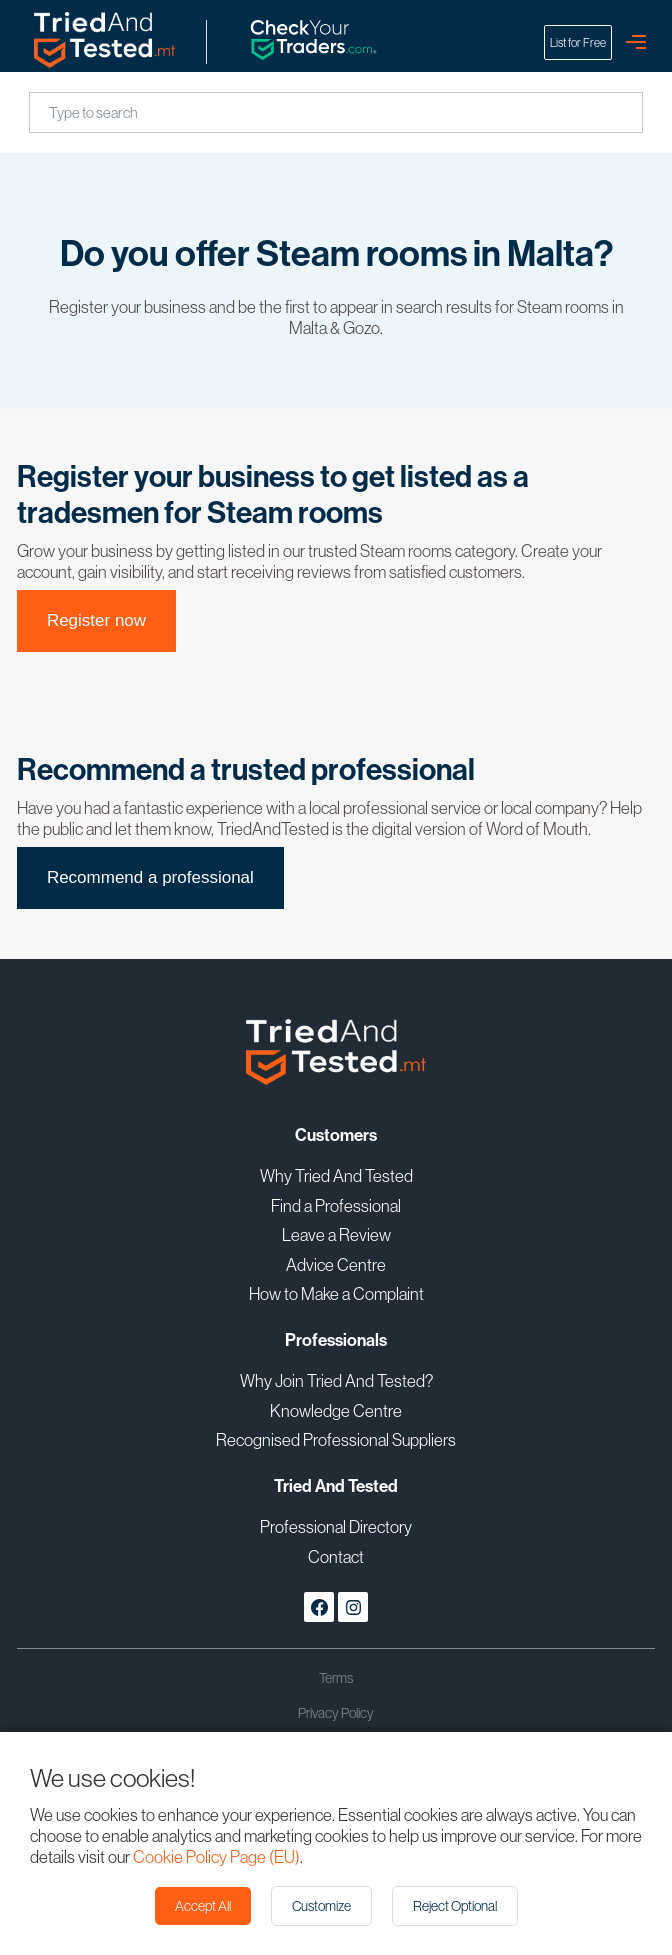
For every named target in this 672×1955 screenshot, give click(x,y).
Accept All (203, 1906)
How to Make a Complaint (336, 1293)
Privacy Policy (336, 1713)
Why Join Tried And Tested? (336, 1380)
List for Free (578, 42)
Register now (96, 620)
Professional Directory (336, 1526)
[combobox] (50, 113)
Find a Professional (336, 1205)
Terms (336, 1678)
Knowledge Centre (336, 1410)
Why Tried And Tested (336, 1175)
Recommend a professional (150, 877)
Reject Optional (455, 1906)
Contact (336, 1556)
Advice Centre (336, 1264)
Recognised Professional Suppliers (336, 1439)
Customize (321, 1906)
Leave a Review (336, 1234)
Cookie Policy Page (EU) (216, 1856)
